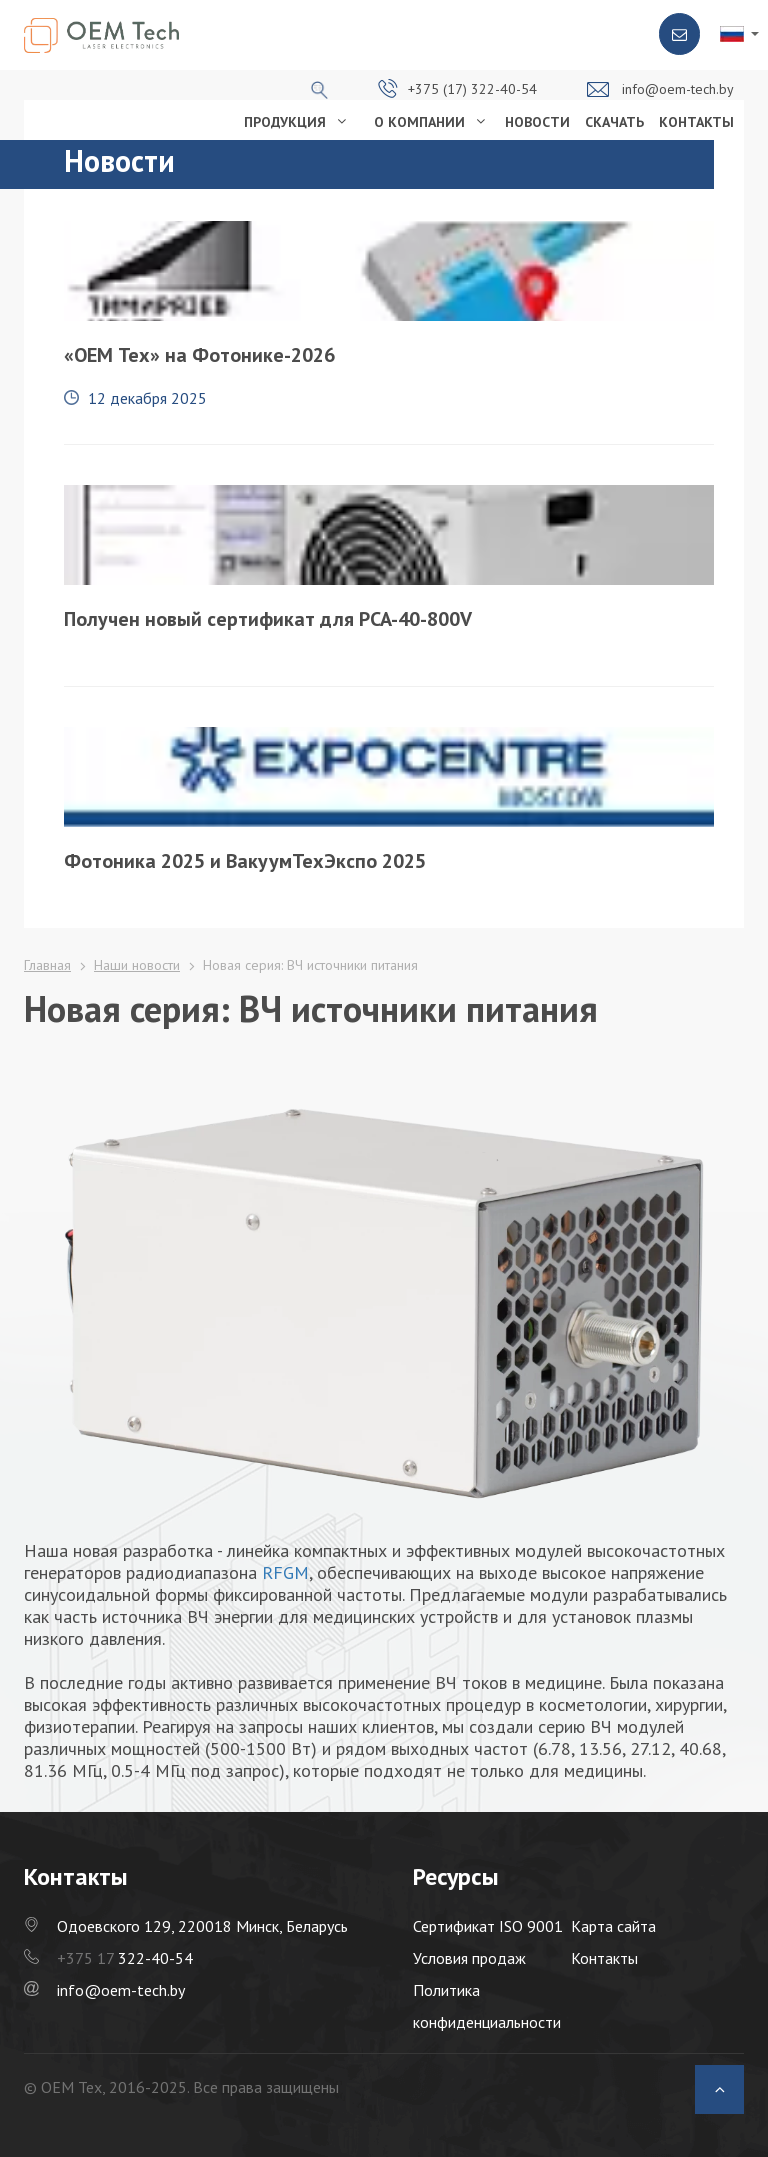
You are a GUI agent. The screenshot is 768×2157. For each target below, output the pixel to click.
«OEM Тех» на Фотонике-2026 (199, 355)
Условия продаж (469, 1958)
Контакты (604, 1958)
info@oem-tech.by (678, 89)
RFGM (285, 1572)
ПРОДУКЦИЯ (285, 122)
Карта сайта (613, 1926)
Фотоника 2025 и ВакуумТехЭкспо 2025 (245, 861)
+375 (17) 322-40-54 (472, 89)
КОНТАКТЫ (696, 122)
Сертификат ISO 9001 (488, 1926)
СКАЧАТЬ (614, 122)
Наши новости (137, 965)
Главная (47, 965)
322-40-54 (125, 1958)
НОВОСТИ (537, 122)
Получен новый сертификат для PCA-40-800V (268, 619)
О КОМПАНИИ (419, 122)
